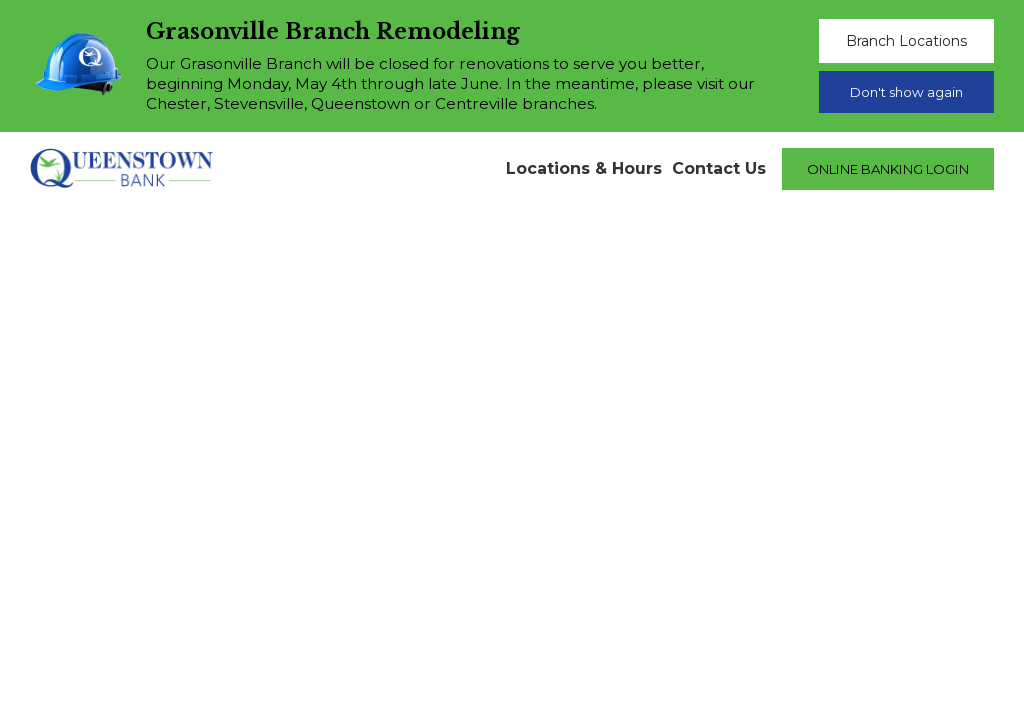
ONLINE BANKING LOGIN (888, 169)
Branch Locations (906, 41)
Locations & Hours (584, 168)
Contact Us (719, 168)
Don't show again (906, 92)
